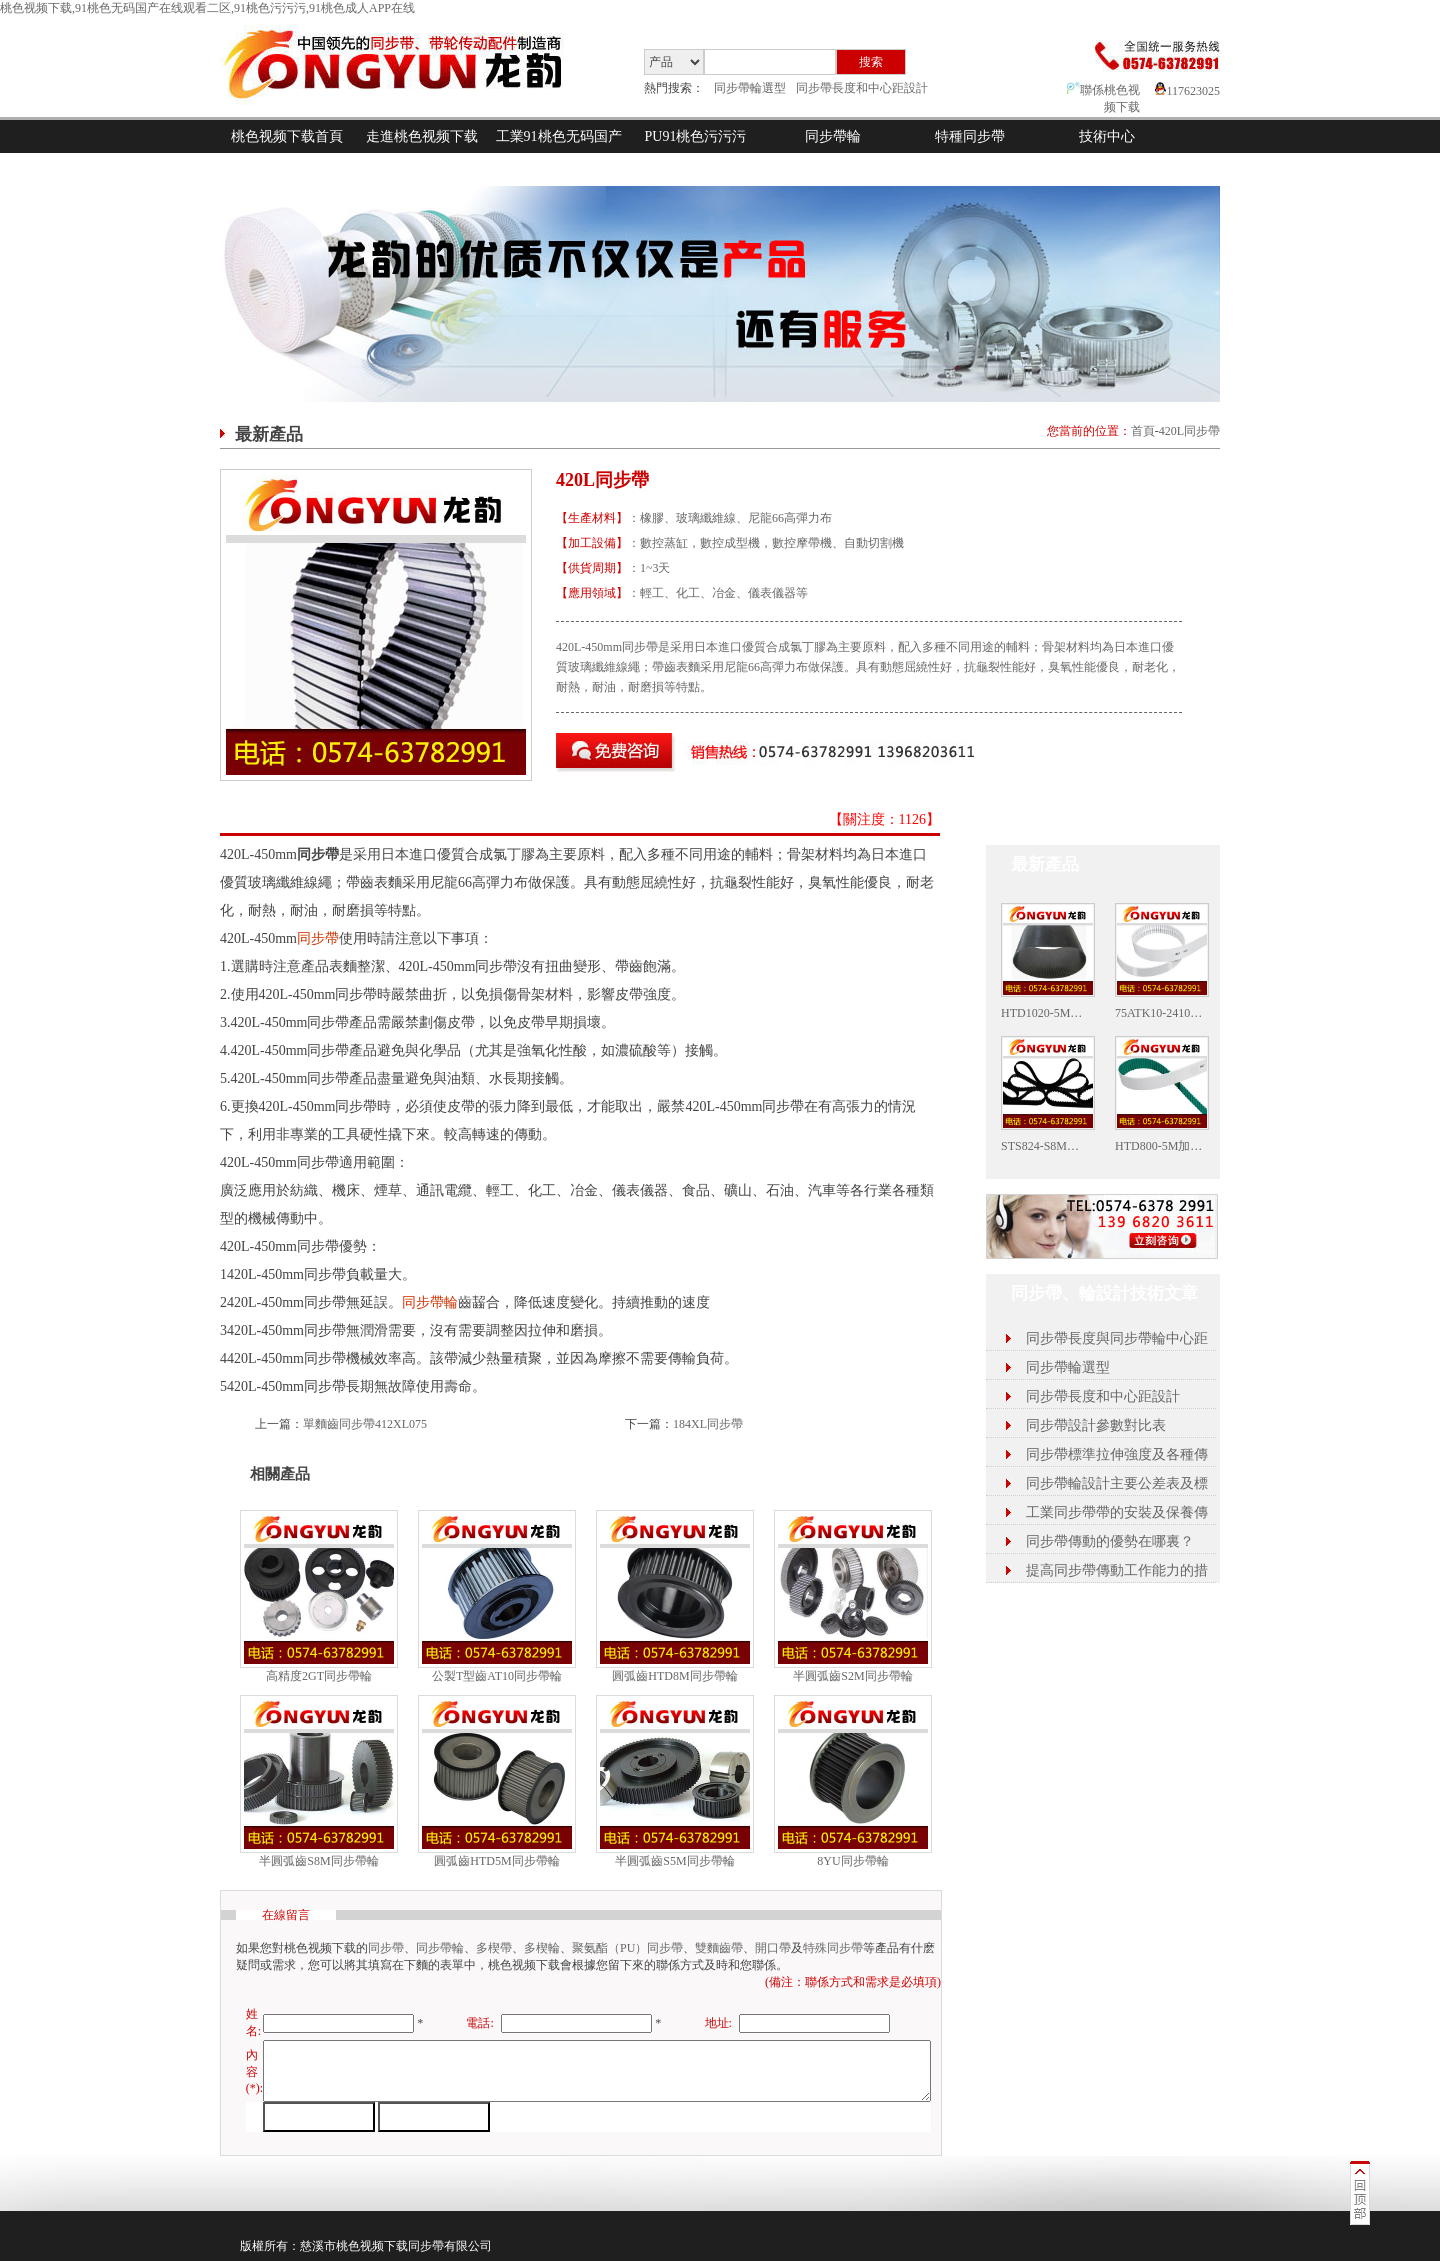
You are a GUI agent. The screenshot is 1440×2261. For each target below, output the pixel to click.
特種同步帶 (970, 136)
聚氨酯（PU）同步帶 (627, 1948)
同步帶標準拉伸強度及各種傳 (1117, 1454)
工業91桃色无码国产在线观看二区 (559, 153)
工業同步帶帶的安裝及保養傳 (1117, 1512)
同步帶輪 (833, 136)
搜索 (871, 62)
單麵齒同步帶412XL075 (365, 1424)
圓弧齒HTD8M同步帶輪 (674, 1676)
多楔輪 (542, 1948)
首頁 (1143, 431)
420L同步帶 (1189, 431)
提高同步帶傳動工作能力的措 (1117, 1570)
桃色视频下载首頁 (287, 136)
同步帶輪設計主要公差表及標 (1117, 1483)
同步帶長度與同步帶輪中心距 (1117, 1338)
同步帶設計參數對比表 (1096, 1425)
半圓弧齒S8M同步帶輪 (318, 1861)
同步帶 (318, 938)
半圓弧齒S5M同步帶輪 (674, 1861)
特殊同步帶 (833, 1948)
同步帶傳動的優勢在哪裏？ (1110, 1541)
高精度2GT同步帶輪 (319, 1676)
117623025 (1187, 91)
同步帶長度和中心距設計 (862, 88)
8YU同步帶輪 (852, 1861)
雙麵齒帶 (719, 1948)
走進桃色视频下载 (422, 136)
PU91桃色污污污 (696, 136)
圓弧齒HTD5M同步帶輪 (496, 1861)
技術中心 (1107, 136)
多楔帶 (494, 1948)
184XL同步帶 (708, 1424)
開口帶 (773, 1948)
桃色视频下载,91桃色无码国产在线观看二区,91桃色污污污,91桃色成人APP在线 (207, 8)
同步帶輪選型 (750, 88)
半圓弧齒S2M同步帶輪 (852, 1676)
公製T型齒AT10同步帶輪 (497, 1676)
